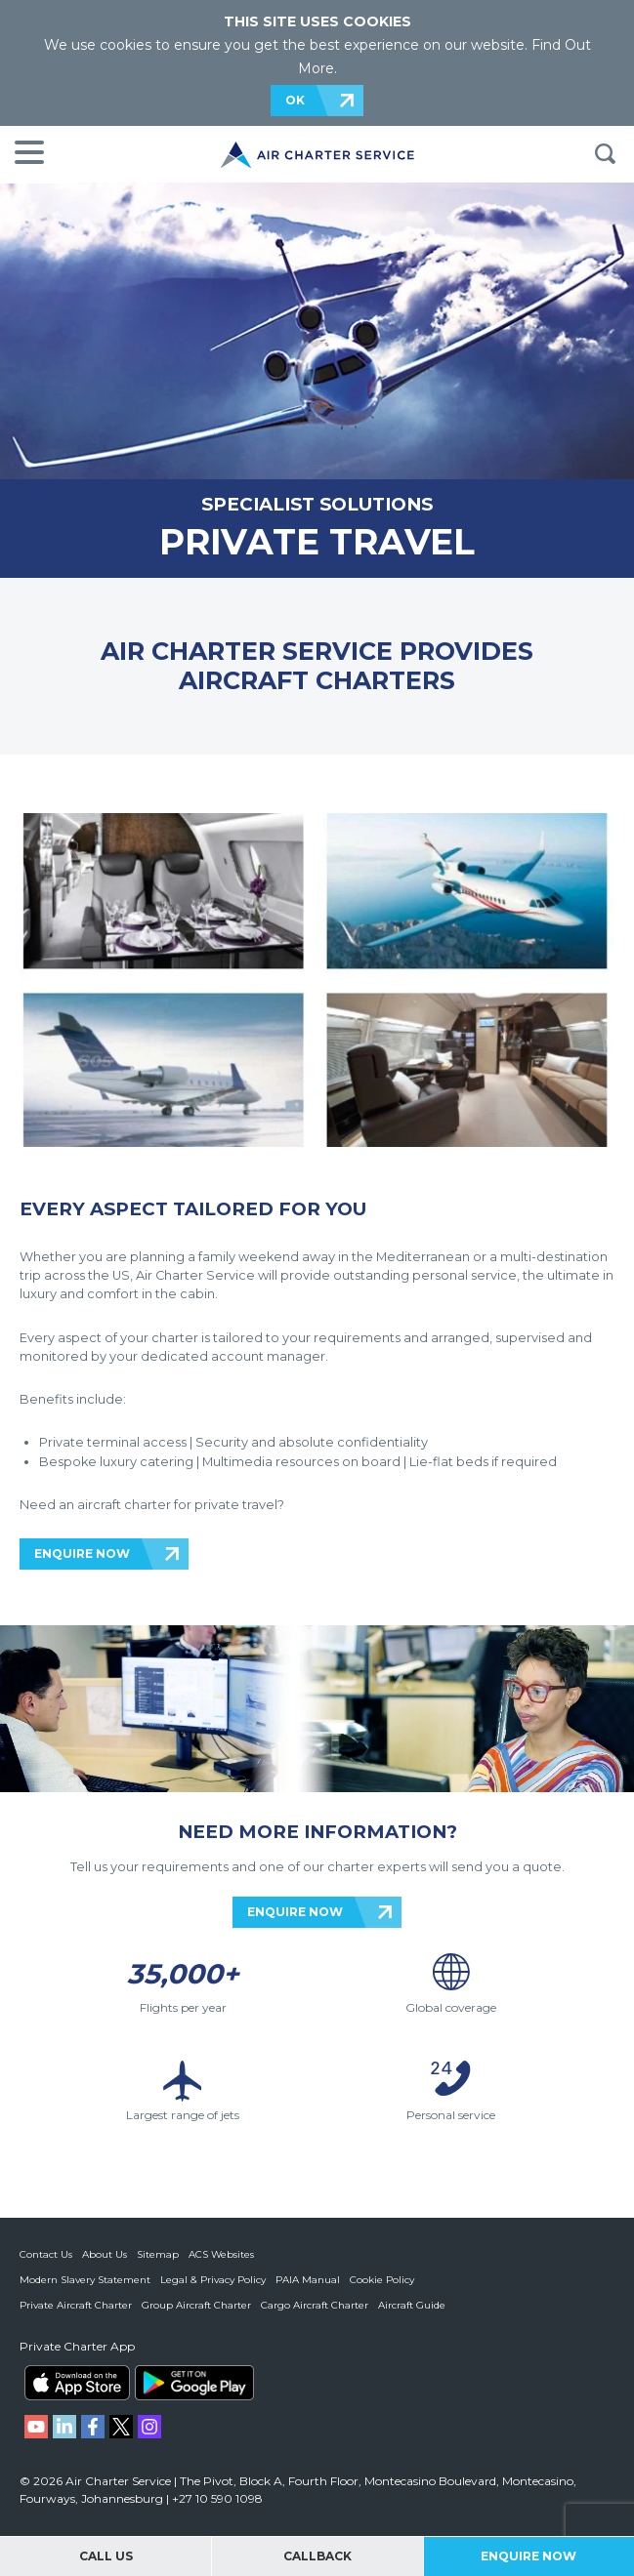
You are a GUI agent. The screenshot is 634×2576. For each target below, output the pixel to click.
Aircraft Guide (411, 2305)
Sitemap (158, 2254)
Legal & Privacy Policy (213, 2279)
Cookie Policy (382, 2279)
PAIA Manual (307, 2279)
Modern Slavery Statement (85, 2279)
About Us (104, 2254)
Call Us (106, 2556)
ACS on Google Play (194, 2382)
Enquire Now (528, 2556)
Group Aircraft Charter (196, 2305)
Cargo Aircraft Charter (314, 2305)
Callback (317, 2556)
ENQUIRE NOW (82, 1553)
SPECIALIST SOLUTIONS (317, 504)
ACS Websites (221, 2254)
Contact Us (46, 2254)
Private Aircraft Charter (76, 2305)
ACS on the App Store (77, 2382)
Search (604, 154)
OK (295, 100)
